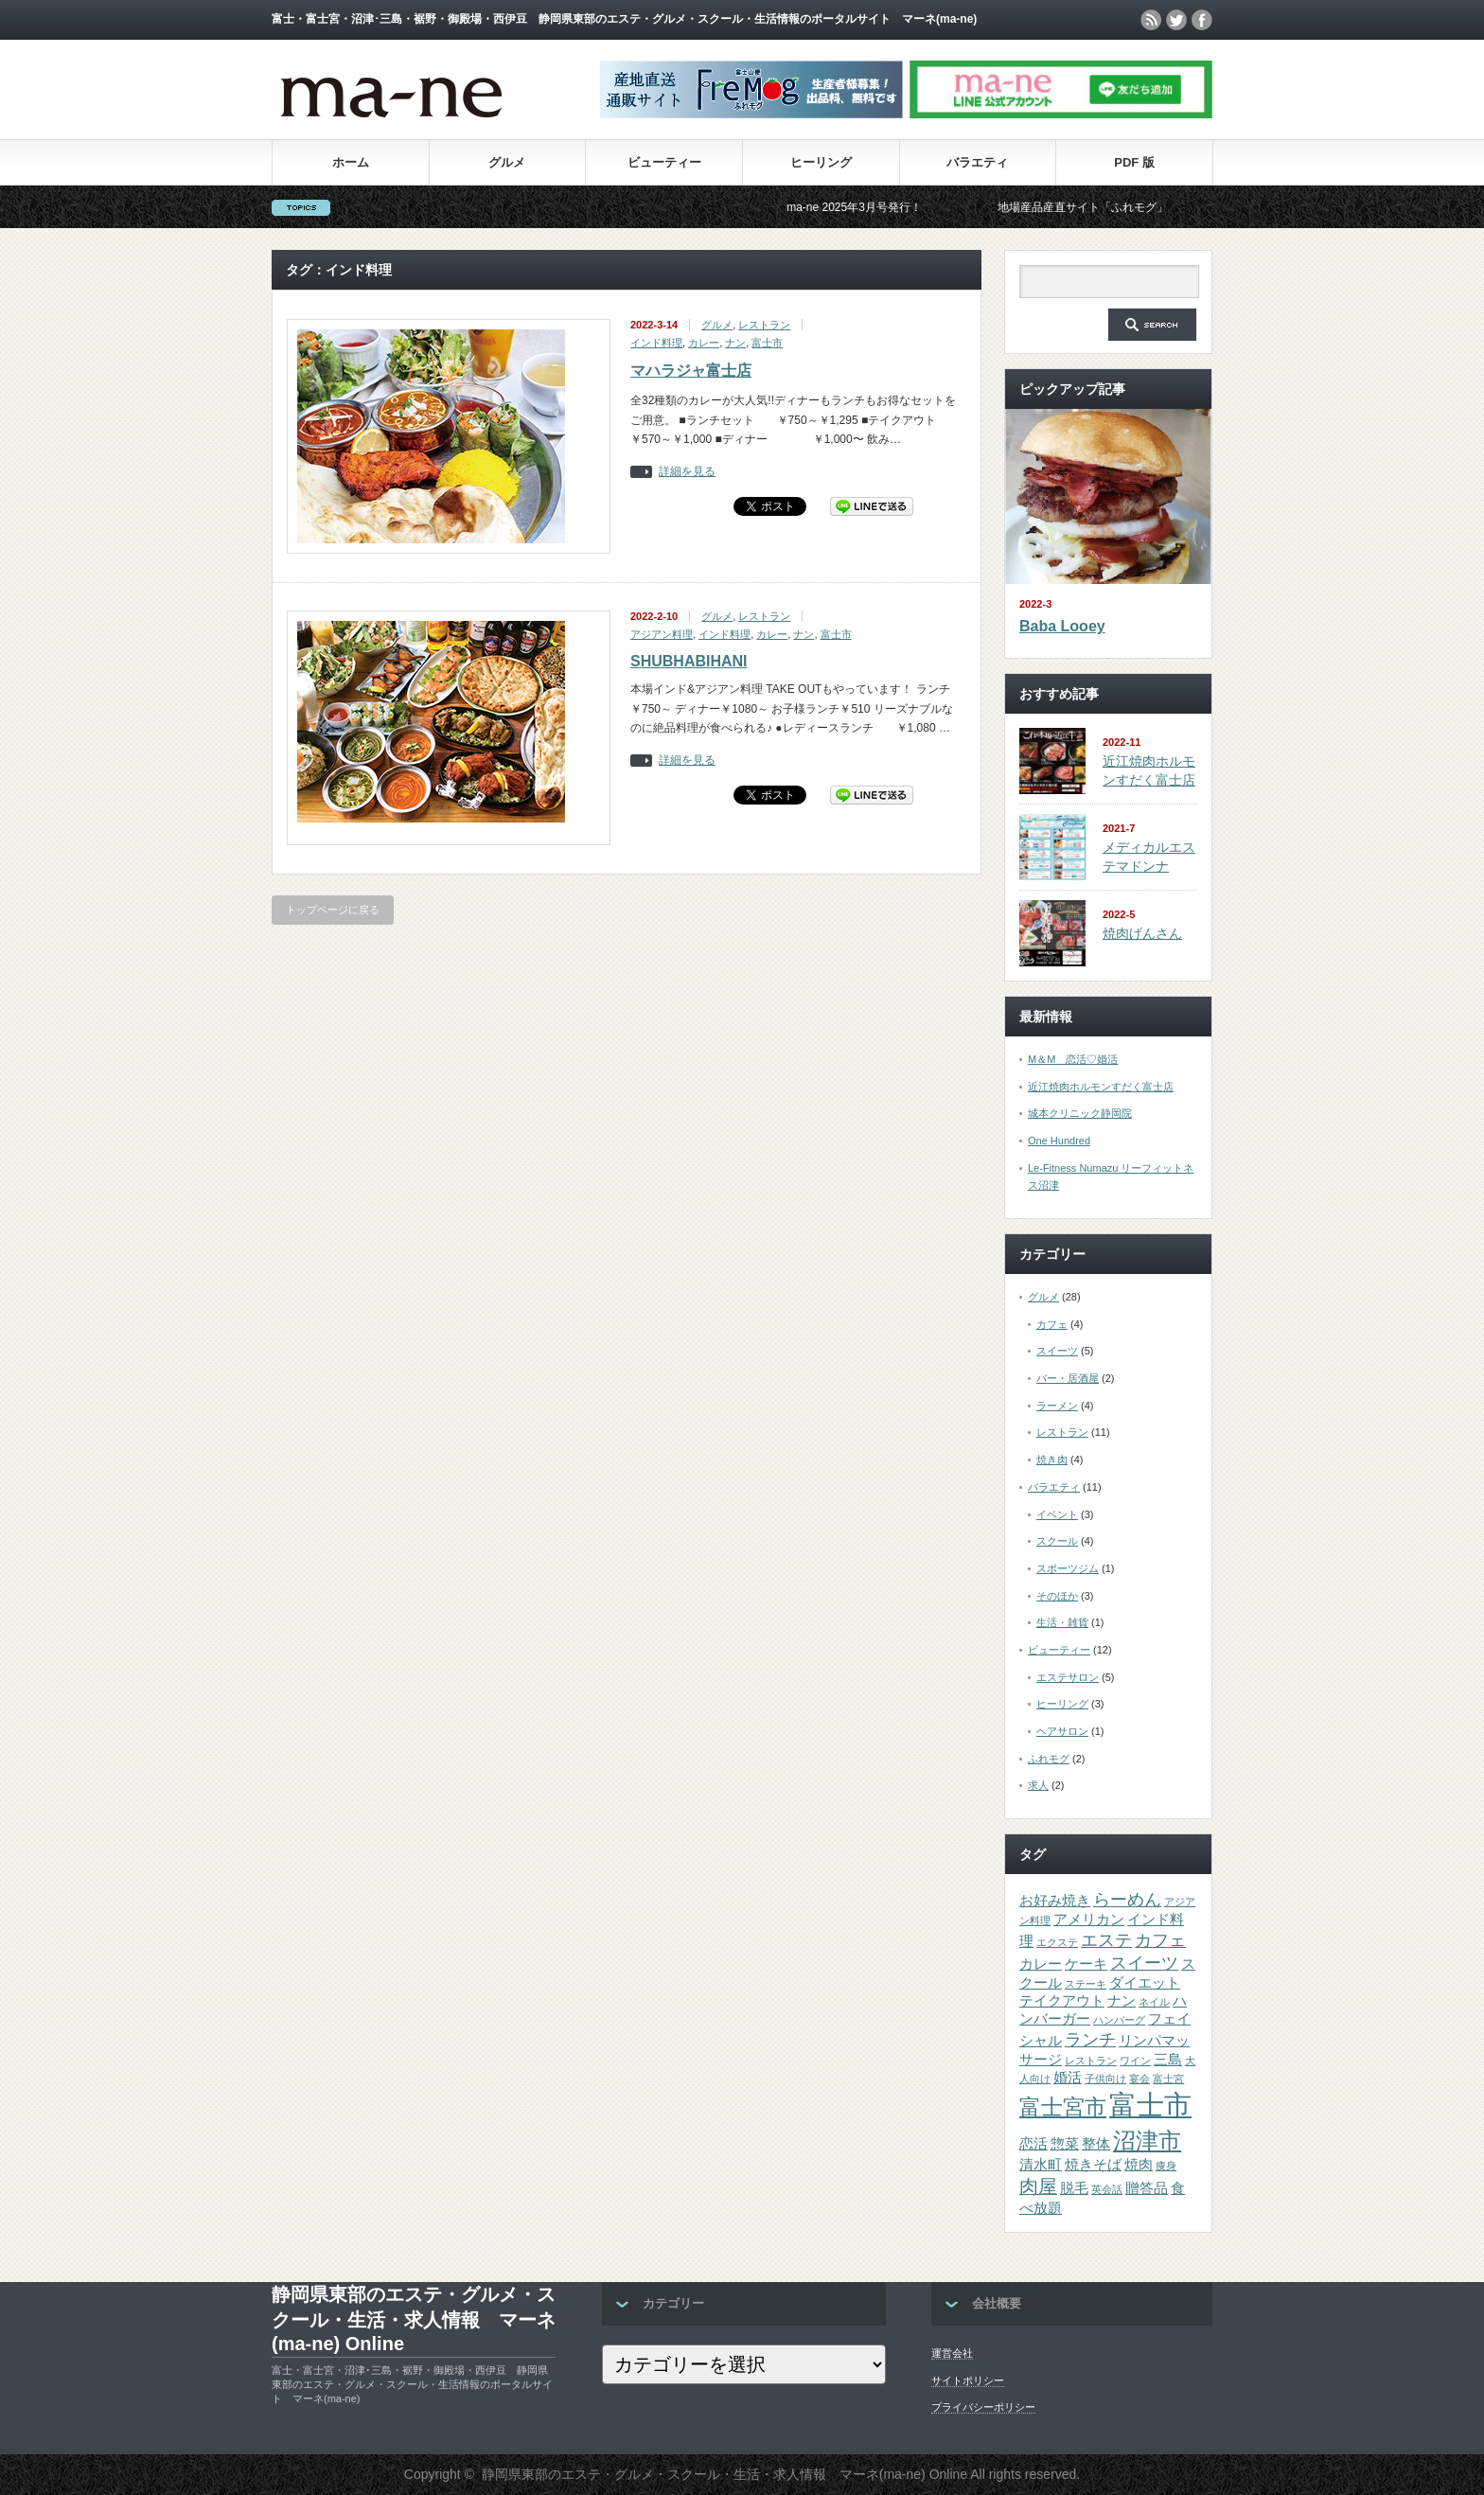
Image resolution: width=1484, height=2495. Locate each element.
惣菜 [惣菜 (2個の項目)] (1065, 2143)
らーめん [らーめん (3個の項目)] (1127, 1899)
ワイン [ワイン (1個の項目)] (1135, 2060)
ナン (735, 342)
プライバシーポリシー (983, 2407)
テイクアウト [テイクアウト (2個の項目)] (1061, 2000)
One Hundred (1059, 1140)
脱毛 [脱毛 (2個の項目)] (1074, 2188)
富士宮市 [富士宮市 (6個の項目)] (1062, 2107)
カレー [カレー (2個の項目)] (1040, 1964)
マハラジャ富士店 (690, 371)
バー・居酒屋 (1067, 1378)
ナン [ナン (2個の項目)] (1121, 2000)
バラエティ (977, 162)
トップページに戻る (333, 909)
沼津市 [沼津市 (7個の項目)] (1147, 2140)
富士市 (767, 342)
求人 (1038, 1785)
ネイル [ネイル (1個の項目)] (1154, 2002)
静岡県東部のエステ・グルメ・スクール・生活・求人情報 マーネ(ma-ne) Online (414, 2319)
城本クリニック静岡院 (1080, 1113)
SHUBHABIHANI (689, 661)
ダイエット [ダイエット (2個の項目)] (1144, 1983)
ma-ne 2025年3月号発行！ (875, 207)
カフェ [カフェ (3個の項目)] (1160, 1940)
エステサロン (1067, 1677)
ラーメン (1057, 1405)
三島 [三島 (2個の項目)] (1168, 2059)
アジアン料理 (661, 634)
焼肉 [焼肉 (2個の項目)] (1138, 2164)
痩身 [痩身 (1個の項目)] (1166, 2165)
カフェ (1052, 1324)
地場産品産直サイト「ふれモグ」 (1103, 207)
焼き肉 (1052, 1459)
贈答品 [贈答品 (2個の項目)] (1146, 2188)
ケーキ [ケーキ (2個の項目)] (1086, 1964)
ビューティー (664, 162)
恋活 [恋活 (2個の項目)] (1033, 2143)
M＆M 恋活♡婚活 (1073, 1059)
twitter (1176, 19)
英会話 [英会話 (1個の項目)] (1106, 2189)
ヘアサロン (1062, 1731)
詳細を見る (687, 472)
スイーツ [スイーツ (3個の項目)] (1144, 1963)
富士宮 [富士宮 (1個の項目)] (1168, 2078)
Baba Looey (1062, 626)
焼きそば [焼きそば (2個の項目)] (1093, 2164)
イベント (1057, 1514)
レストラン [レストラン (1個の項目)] (1091, 2060)
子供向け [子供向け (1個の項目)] (1105, 2078)
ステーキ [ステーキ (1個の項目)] (1085, 1984)
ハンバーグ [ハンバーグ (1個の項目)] (1119, 2020)
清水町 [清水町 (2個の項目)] (1040, 2164)
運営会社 (952, 2353)
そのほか (1057, 1595)
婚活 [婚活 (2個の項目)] (1067, 2077)
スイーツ (1057, 1350)
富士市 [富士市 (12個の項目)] (1150, 2104)
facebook (1202, 19)
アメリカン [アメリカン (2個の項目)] (1088, 1919)
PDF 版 (1134, 162)
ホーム (350, 162)
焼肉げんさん (1142, 933)
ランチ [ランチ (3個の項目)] (1090, 2039)
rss (1150, 19)
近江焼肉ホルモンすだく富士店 (1101, 1086)
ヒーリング (821, 162)
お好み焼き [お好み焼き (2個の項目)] (1054, 1900)
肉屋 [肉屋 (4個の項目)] (1038, 2186)
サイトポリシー (967, 2380)
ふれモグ (1048, 1758)
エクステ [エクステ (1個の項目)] (1057, 1942)
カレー (703, 342)
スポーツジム (1067, 1568)
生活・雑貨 (1062, 1622)
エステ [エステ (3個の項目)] (1106, 1940)
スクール (1057, 1541)
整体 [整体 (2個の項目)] (1096, 2143)
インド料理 (656, 342)
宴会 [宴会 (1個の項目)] (1139, 2078)
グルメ (506, 162)
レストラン (764, 324)
